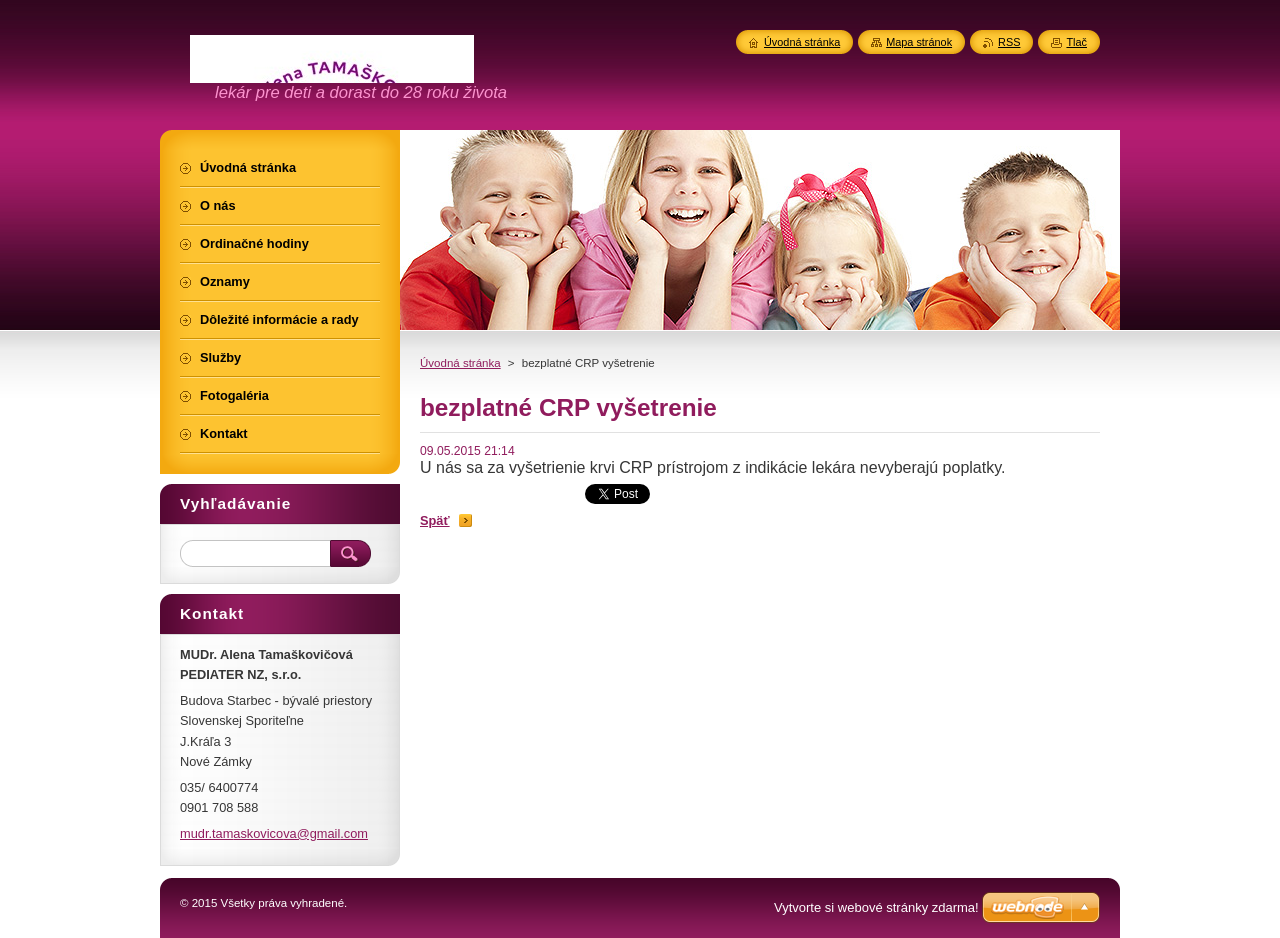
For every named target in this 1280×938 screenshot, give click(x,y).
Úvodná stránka (460, 363)
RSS (1009, 42)
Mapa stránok (919, 42)
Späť (435, 520)
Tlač (1076, 42)
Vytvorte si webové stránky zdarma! (876, 907)
